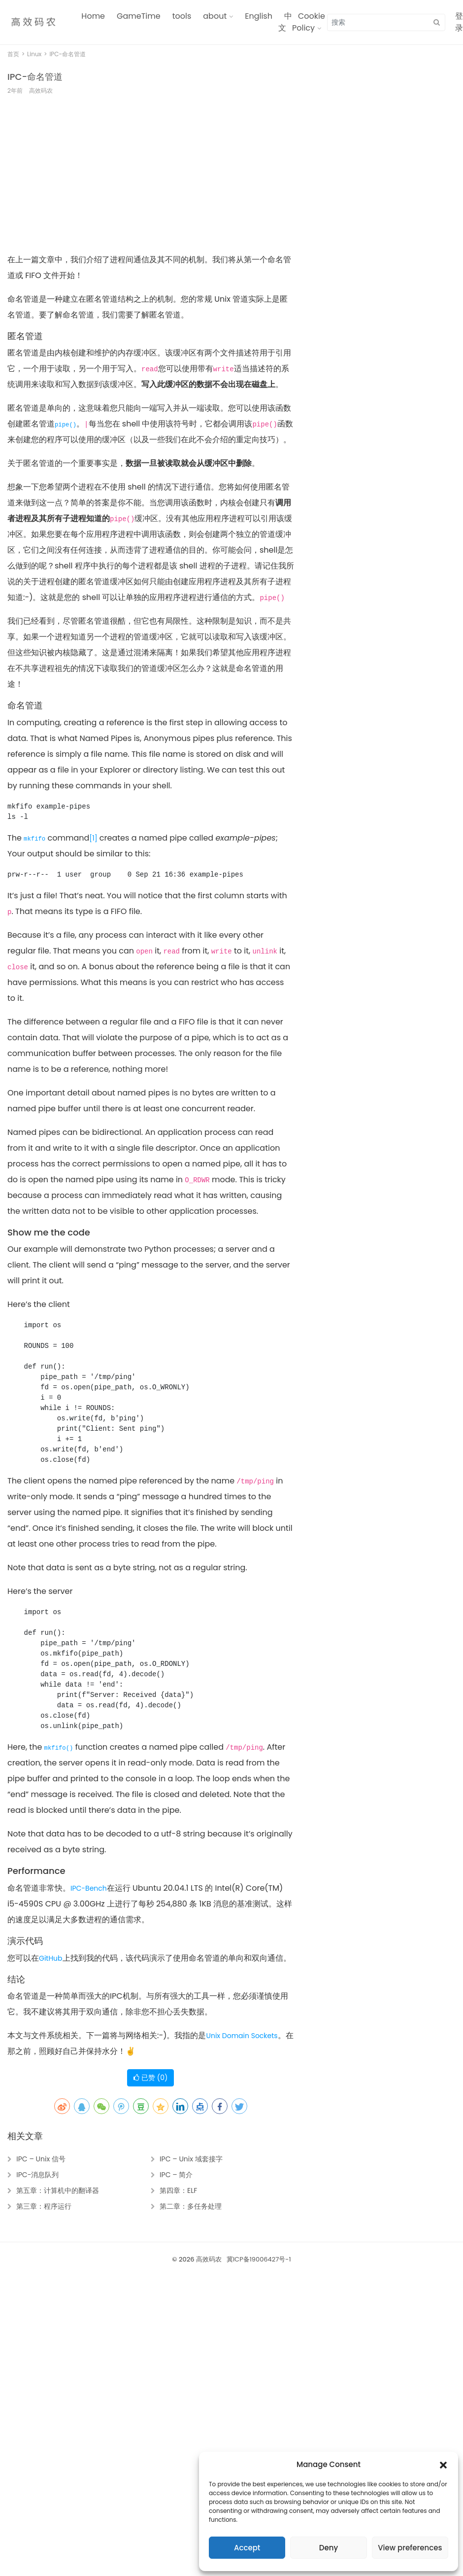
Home (93, 16)
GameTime (139, 16)
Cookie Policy (308, 22)
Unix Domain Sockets (242, 2036)
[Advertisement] (122, 179)
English (258, 16)
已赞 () (150, 2077)
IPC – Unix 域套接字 (191, 2159)
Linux (34, 54)
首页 (13, 54)
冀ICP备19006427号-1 (259, 2259)
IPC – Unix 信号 (41, 2159)
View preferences (410, 2547)
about (215, 16)
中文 (285, 22)
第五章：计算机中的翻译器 (57, 2190)
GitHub (51, 1958)
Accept (247, 2547)
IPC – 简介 (176, 2175)
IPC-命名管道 (35, 77)
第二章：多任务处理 (191, 2206)
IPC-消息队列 (37, 2175)
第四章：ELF (178, 2190)
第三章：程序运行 (43, 2206)
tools (182, 16)
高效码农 (209, 2259)
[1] (93, 838)
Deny (328, 2547)
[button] (443, 2465)
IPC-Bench (88, 1888)
